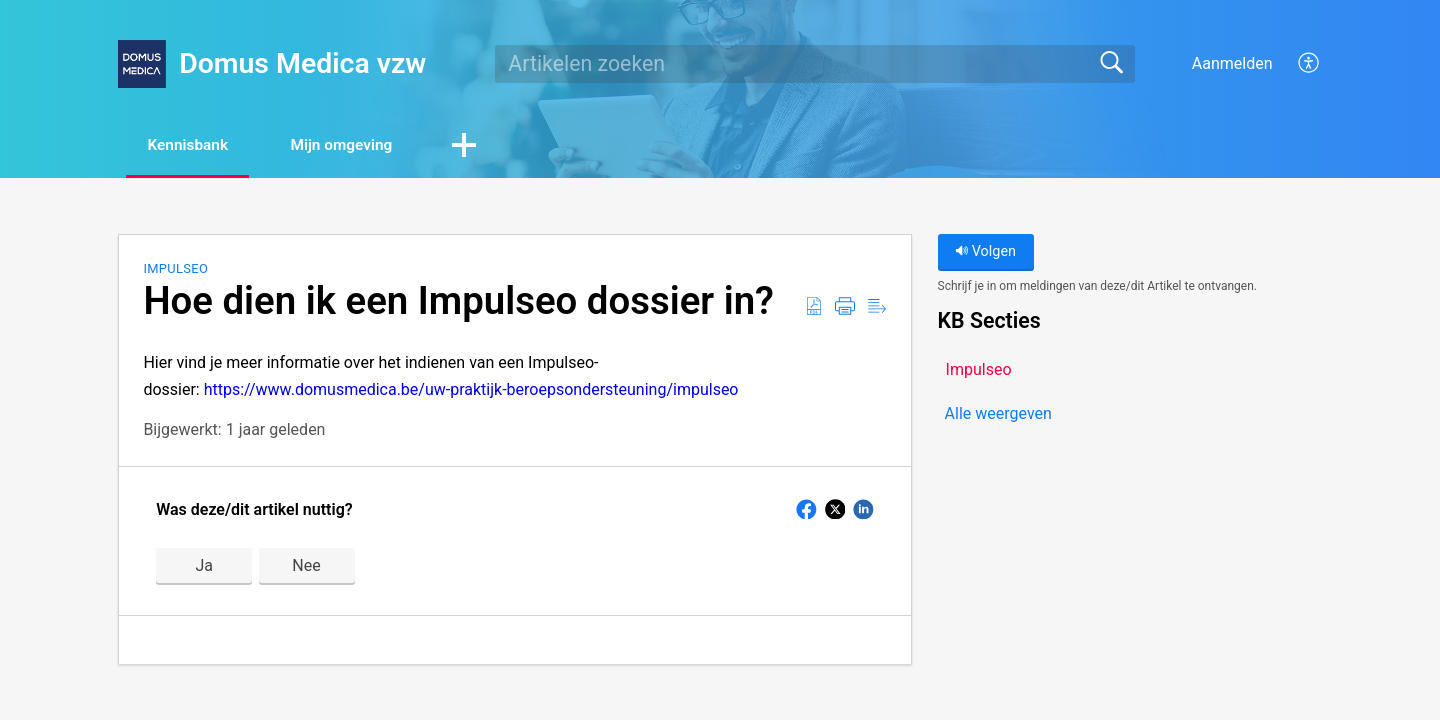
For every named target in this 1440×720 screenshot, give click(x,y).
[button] (489, 147)
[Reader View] (877, 308)
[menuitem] (1297, 64)
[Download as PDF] (814, 308)
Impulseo (175, 269)
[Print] (845, 308)
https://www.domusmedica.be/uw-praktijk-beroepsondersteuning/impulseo (471, 390)
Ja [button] (204, 566)
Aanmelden (1232, 63)
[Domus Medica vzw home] (142, 64)
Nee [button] (306, 566)
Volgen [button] (985, 252)
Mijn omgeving (360, 145)
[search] (815, 64)
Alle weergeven (998, 414)
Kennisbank (195, 145)
